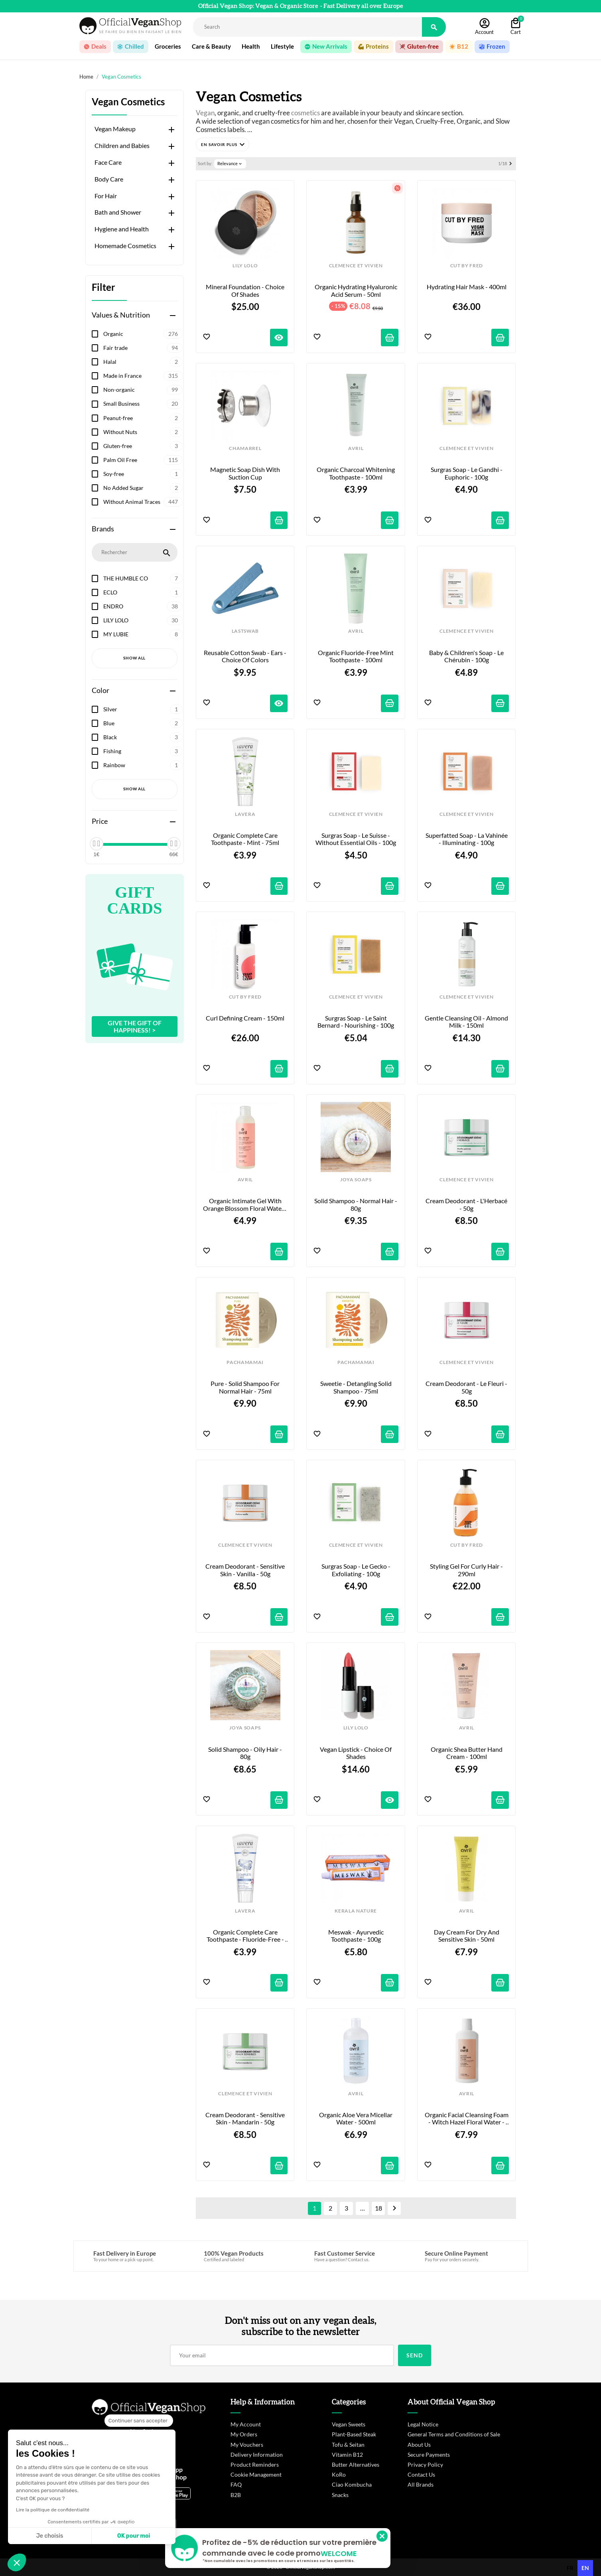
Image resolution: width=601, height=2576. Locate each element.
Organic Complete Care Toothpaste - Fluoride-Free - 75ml (246, 1936)
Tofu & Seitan (348, 2444)
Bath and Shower (118, 212)
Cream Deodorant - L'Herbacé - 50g (467, 1204)
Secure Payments (429, 2454)
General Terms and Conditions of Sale (454, 2434)
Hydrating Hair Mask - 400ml (466, 286)
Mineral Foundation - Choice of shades (246, 290)
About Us (419, 2444)
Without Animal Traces (143, 502)
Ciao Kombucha (352, 2484)
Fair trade (143, 348)
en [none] (585, 2567)
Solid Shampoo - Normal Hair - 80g (356, 1204)
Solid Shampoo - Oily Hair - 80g (245, 1753)
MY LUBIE (143, 634)
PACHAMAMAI (245, 1362)
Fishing (143, 751)
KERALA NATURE (356, 1911)
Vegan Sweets (348, 2424)
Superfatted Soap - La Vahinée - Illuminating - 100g (467, 839)
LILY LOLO (143, 620)
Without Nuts (143, 432)
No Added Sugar (143, 488)
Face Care (108, 162)
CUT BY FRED (466, 265)
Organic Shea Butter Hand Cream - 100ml (467, 1753)
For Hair (106, 195)
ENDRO (143, 606)
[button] (222, 144)
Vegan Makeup (115, 128)
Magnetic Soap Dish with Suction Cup (245, 473)
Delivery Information (257, 2454)
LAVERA (245, 814)
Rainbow (143, 765)
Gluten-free (143, 446)
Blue (143, 723)
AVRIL (355, 448)
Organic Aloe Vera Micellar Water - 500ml (356, 2118)
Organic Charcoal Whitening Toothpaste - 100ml (356, 473)
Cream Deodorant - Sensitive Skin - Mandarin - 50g (245, 2118)
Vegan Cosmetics (128, 101)
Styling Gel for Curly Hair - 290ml (467, 1570)
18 (378, 2208)
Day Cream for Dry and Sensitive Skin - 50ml (467, 1936)
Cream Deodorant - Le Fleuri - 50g (467, 1387)
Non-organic (143, 390)
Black (143, 737)
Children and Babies (122, 145)
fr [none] (570, 2567)
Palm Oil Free (143, 460)
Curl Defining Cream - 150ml (245, 1018)
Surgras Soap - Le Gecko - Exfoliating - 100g (356, 1570)
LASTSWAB (245, 631)
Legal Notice (423, 2424)
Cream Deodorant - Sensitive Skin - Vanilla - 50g (245, 1570)
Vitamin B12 (347, 2454)
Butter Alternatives (355, 2464)
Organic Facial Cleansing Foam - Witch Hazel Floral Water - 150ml (467, 2118)
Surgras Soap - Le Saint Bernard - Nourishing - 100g (355, 1022)
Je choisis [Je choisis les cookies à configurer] (49, 2536)
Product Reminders (255, 2464)
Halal (143, 362)
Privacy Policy (425, 2464)
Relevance (230, 163)
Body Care (109, 179)
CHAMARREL (245, 448)
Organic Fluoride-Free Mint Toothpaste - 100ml (356, 656)
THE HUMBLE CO (143, 578)
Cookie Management (256, 2474)
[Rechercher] (307, 27)
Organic (143, 334)
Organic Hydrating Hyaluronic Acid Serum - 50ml (356, 290)
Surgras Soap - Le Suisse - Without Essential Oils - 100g (355, 839)
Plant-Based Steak (354, 2434)
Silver (143, 709)
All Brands (421, 2484)
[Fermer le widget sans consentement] (138, 2420)
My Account (246, 2424)
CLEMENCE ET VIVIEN (356, 265)
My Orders (244, 2434)
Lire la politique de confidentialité (52, 2510)
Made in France (143, 376)
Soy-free (143, 474)
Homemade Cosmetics (125, 245)
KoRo (339, 2474)
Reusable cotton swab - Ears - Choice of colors (246, 656)
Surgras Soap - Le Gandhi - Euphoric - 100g (467, 473)
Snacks (340, 2494)
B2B (236, 2494)
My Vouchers (247, 2444)
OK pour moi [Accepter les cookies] (133, 2536)
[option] (570, 2568)
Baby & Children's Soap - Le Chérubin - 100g (467, 656)
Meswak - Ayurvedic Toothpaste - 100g (356, 1936)
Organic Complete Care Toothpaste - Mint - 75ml (245, 839)
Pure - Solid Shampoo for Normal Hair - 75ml (246, 1387)
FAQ (236, 2484)
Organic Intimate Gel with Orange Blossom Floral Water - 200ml (245, 1204)
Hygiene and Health (122, 229)
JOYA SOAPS (356, 1179)
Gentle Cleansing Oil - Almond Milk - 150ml (467, 1022)
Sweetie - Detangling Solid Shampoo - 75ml (356, 1387)
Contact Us (421, 2474)
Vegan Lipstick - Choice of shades (356, 1753)
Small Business (143, 404)
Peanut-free (143, 418)
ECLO (143, 592)
